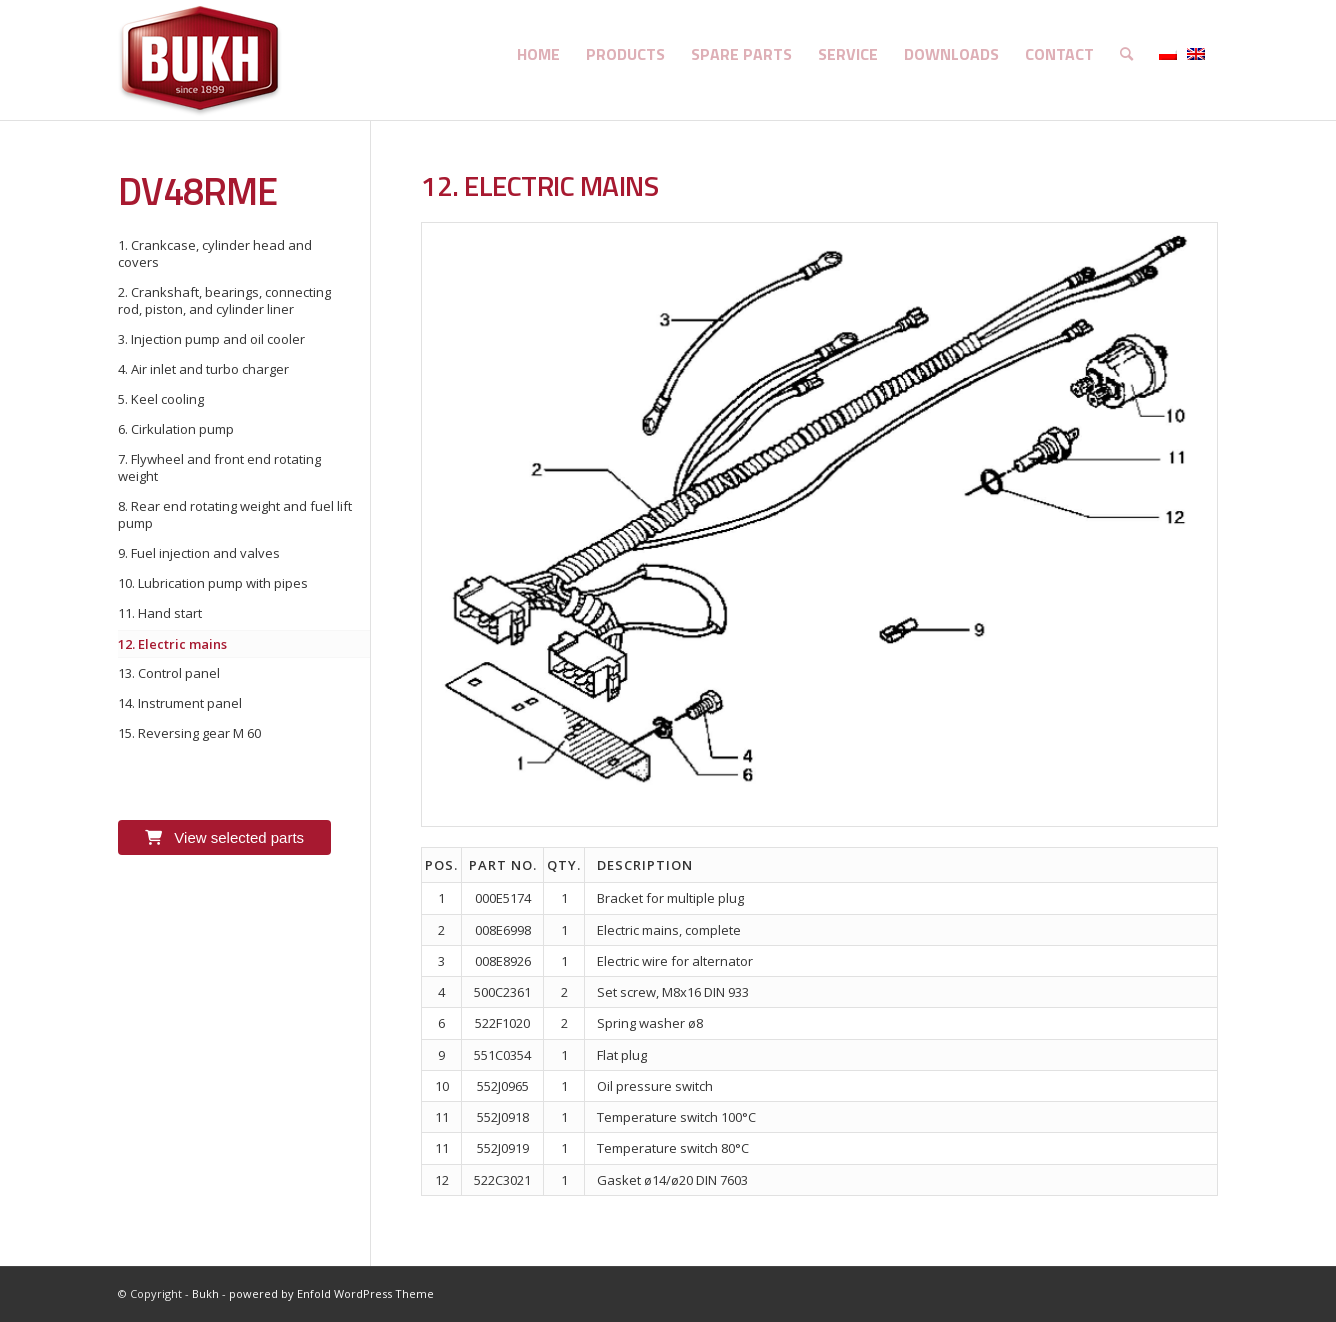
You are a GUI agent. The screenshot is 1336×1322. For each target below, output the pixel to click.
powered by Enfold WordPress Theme (331, 1293)
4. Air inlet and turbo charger (203, 369)
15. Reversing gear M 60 (189, 733)
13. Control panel (169, 673)
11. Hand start (160, 613)
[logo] (200, 60)
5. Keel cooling (161, 399)
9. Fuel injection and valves (199, 553)
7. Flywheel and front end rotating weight (219, 467)
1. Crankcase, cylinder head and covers (215, 253)
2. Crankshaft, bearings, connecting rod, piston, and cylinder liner (224, 300)
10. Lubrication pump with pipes (213, 583)
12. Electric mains (172, 644)
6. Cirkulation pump (176, 429)
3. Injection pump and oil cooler (211, 339)
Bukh (205, 1293)
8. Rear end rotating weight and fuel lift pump (235, 514)
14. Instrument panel (180, 703)
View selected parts (224, 837)
